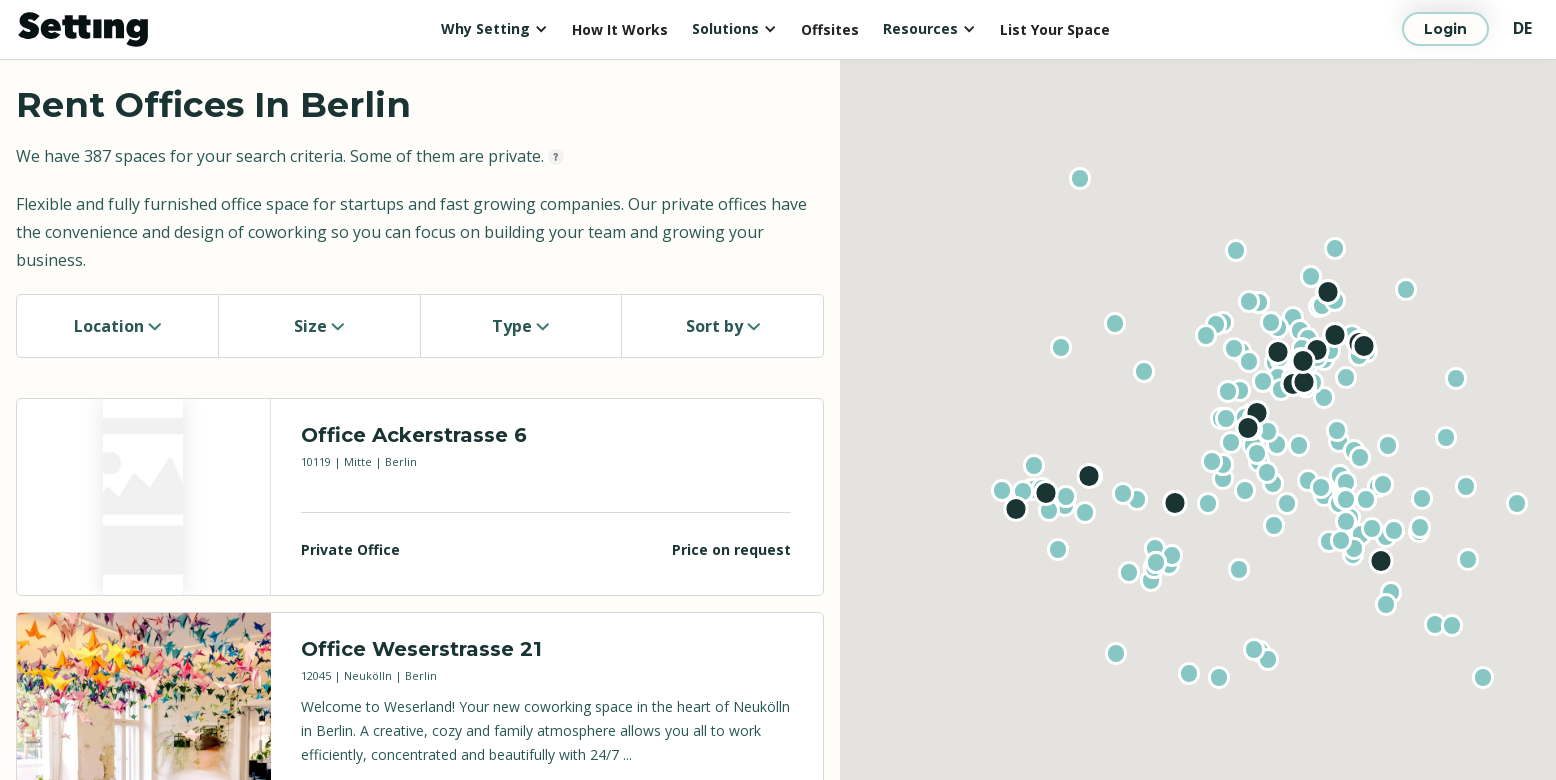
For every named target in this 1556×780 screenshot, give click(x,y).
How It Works (620, 29)
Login (1445, 29)
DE (1522, 28)
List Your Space (1055, 29)
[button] (494, 29)
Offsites (830, 29)
